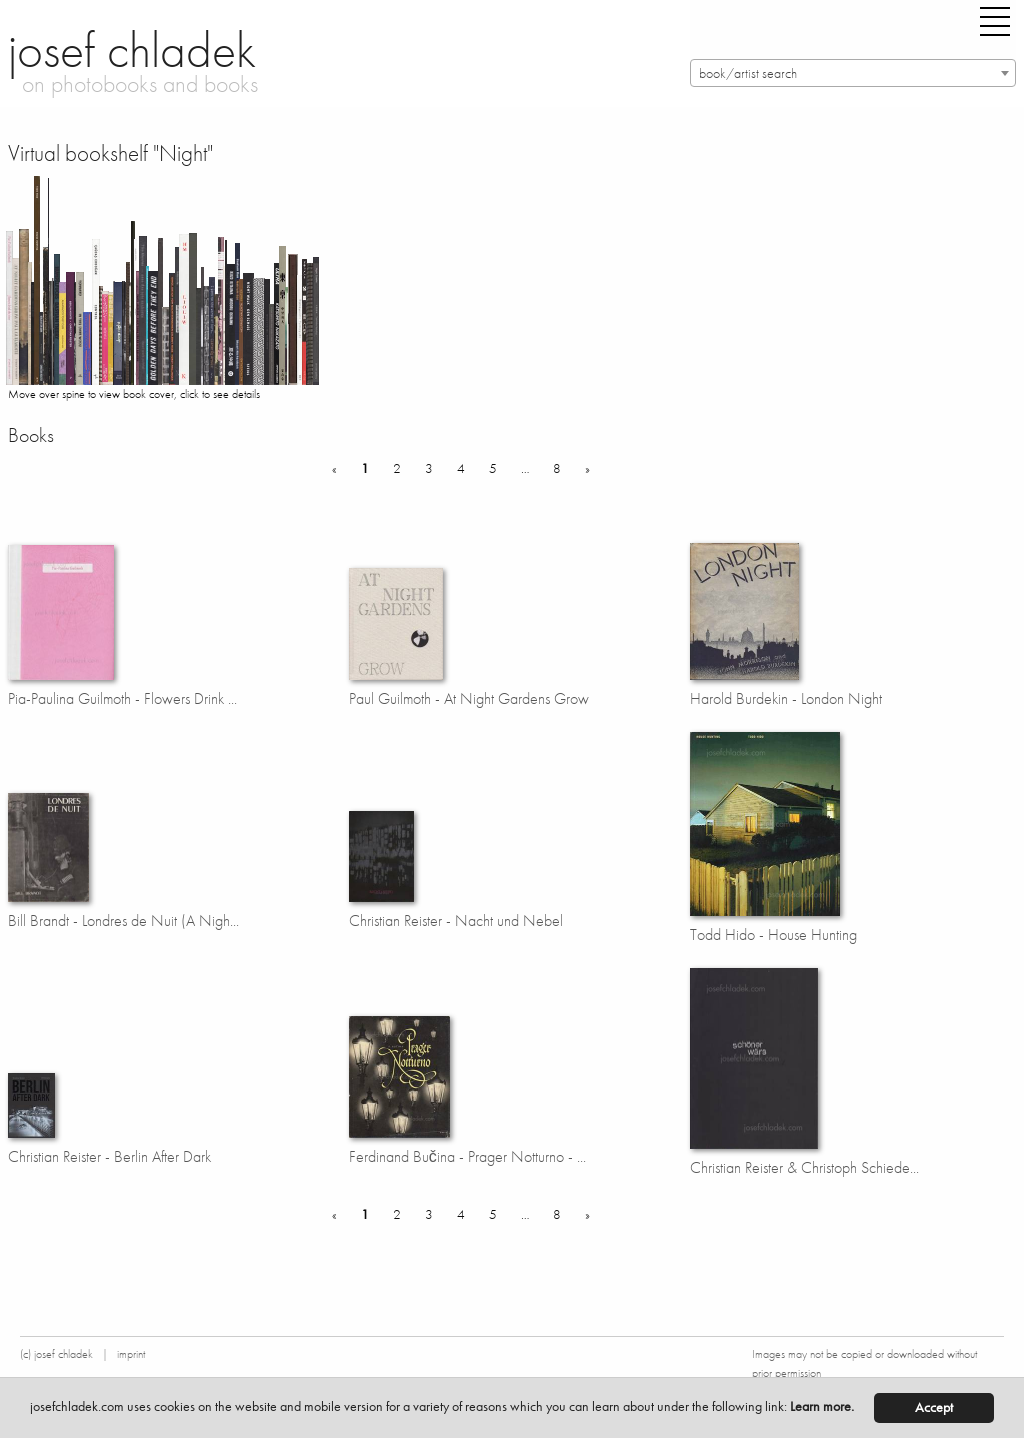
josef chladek (132, 50)
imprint (131, 1354)
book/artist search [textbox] (748, 73)
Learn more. (822, 1406)
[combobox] (853, 73)
